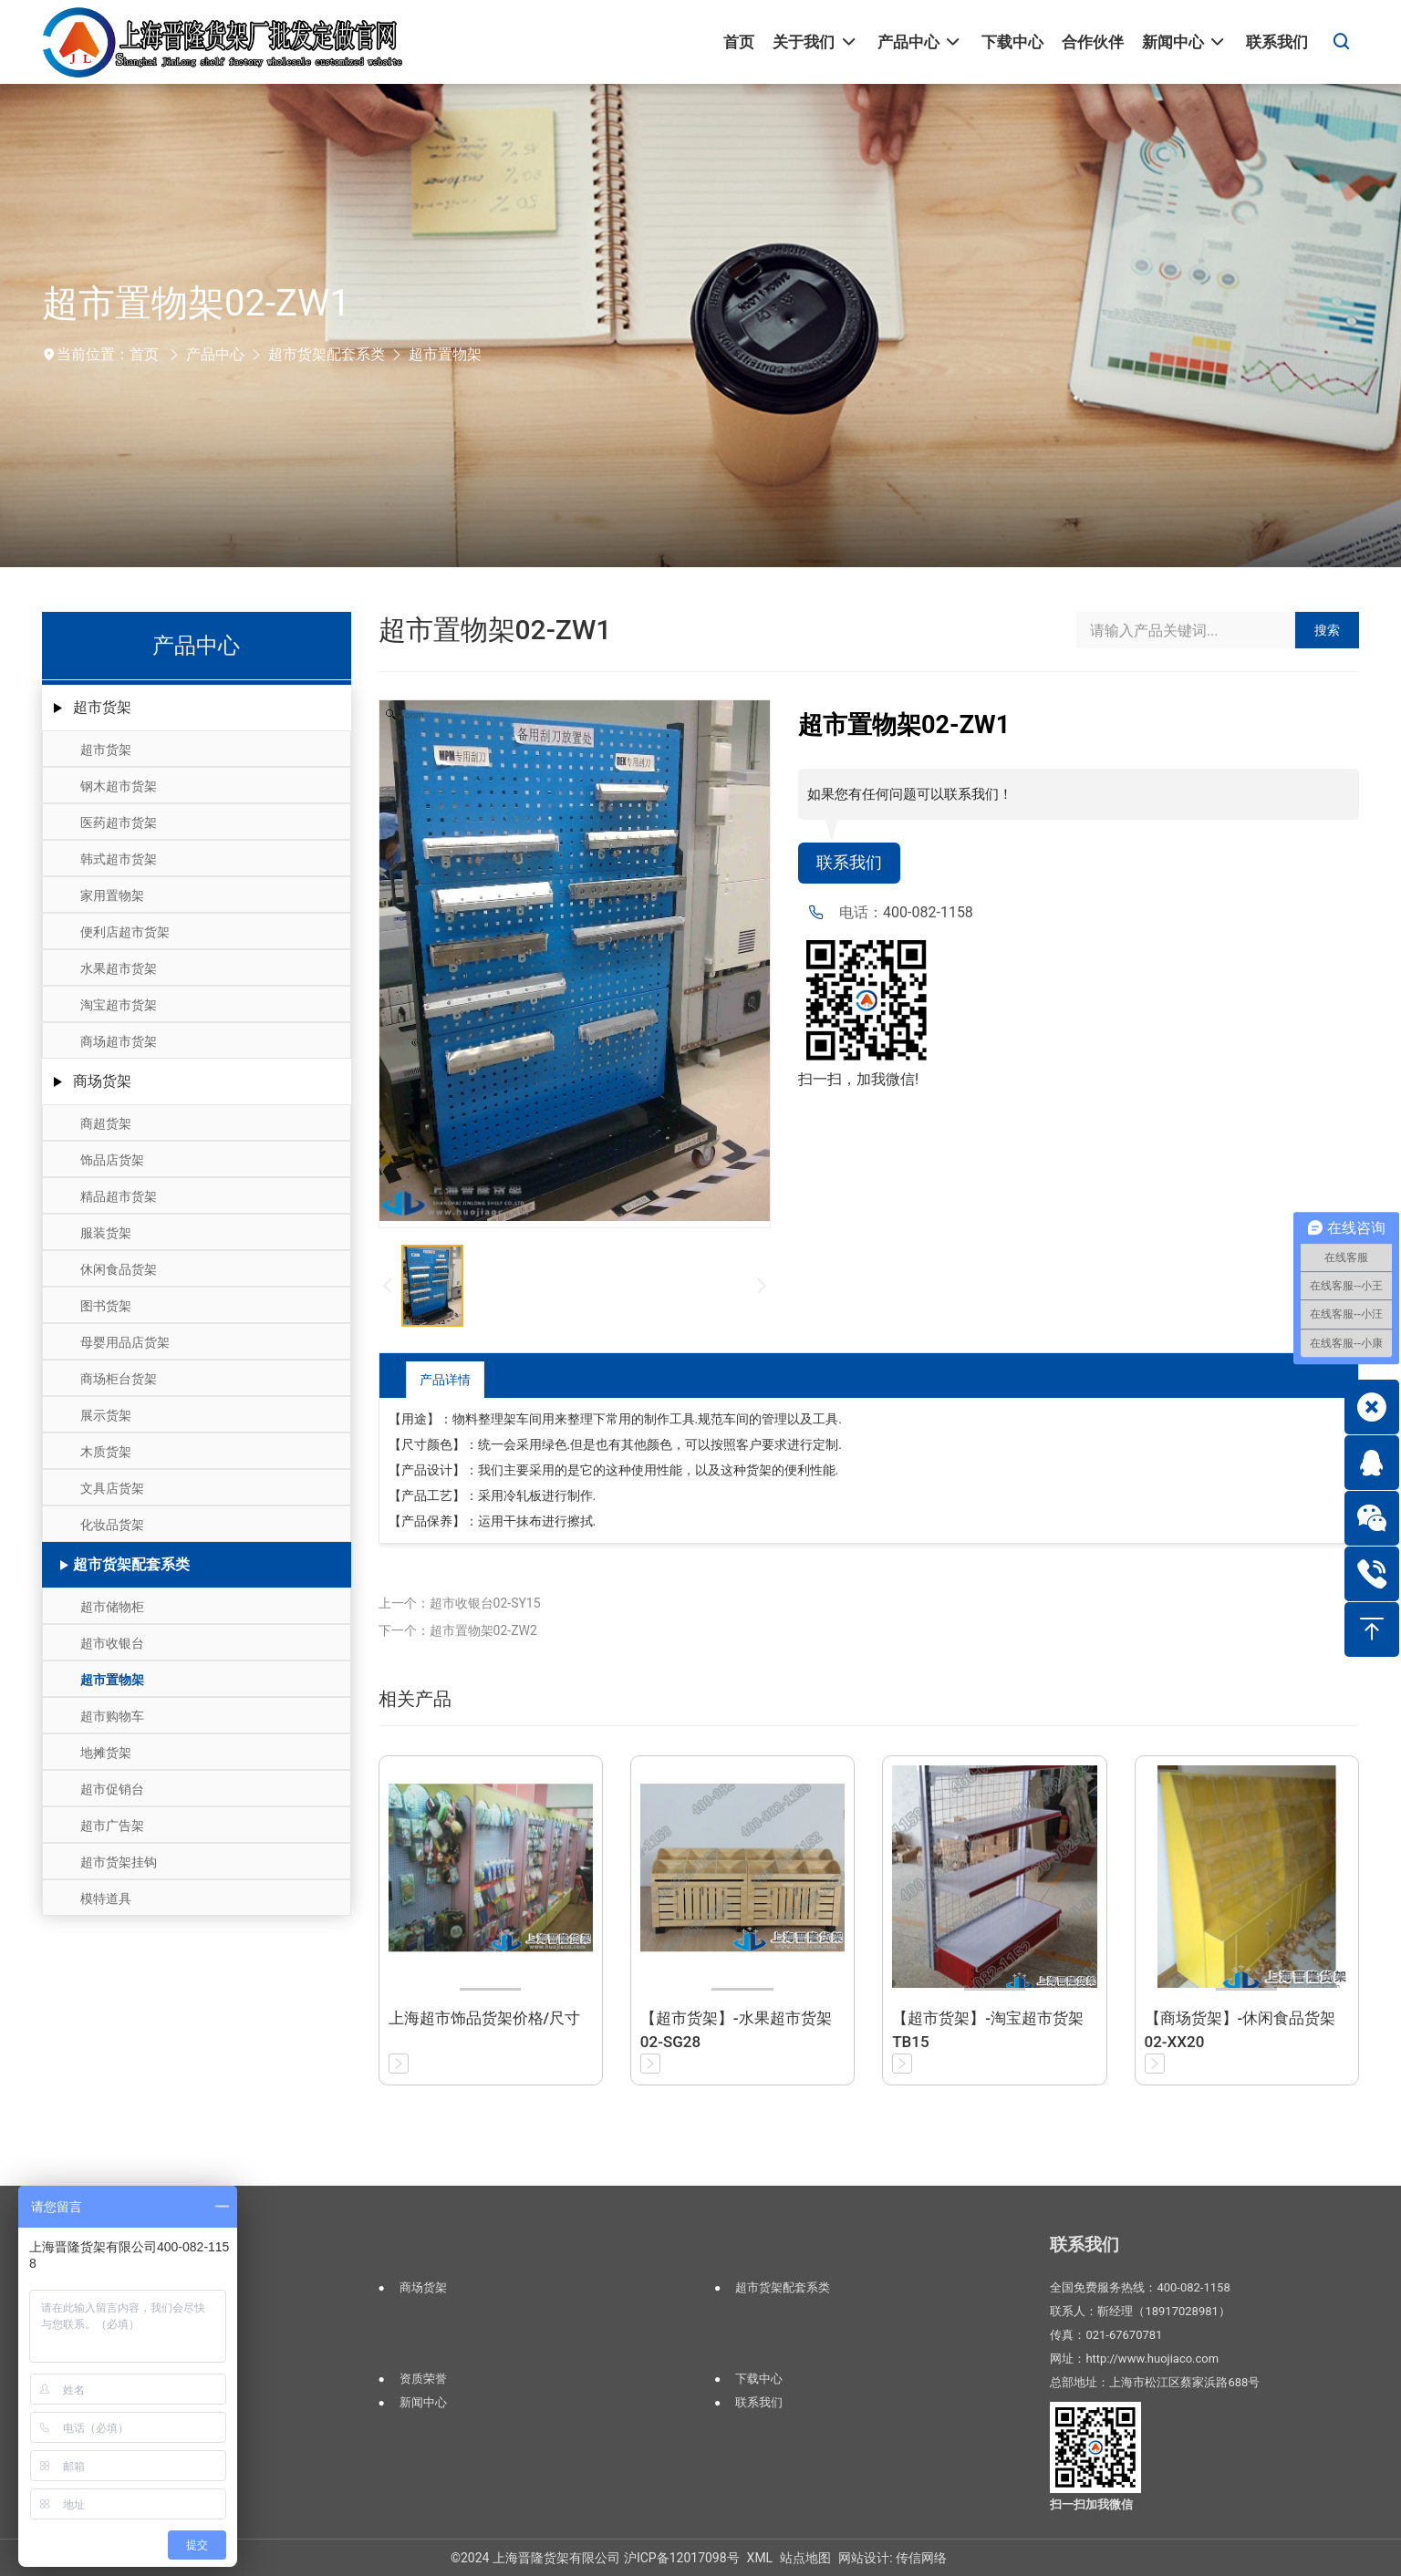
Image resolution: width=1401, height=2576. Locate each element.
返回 (1287, 1379)
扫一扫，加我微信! (858, 1082)
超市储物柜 (112, 1606)
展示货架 (105, 1415)
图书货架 (105, 1305)
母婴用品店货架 (125, 1342)
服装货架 (105, 1233)
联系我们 (852, 864)
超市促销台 (112, 1789)
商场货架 (102, 1081)
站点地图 (805, 2557)
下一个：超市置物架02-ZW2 (458, 1630)
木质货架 (105, 1451)
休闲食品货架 (118, 1269)
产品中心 (215, 354)
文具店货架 (112, 1488)
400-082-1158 (928, 915)
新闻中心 (423, 2402)
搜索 (1327, 630)
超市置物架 (445, 354)
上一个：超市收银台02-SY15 (460, 1603)
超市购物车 (112, 1716)
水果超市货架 (118, 968)
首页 (144, 354)
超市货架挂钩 (118, 1862)
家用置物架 (112, 895)
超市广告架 (112, 1825)
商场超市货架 (118, 1041)
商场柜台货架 (118, 1378)
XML (760, 2557)
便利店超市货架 (125, 932)
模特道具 (105, 1898)
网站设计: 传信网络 (892, 2557)
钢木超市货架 (118, 786)
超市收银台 (112, 1643)
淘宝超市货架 (118, 1005)
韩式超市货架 (118, 859)
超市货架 (102, 707)
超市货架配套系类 (326, 354)
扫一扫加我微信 (1091, 2504)
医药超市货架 (118, 822)
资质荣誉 (423, 2378)
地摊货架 (105, 1752)
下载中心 (759, 2378)
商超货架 (105, 1123)
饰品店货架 (112, 1160)
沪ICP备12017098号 (682, 2557)
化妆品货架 (112, 1524)
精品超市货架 (118, 1196)
